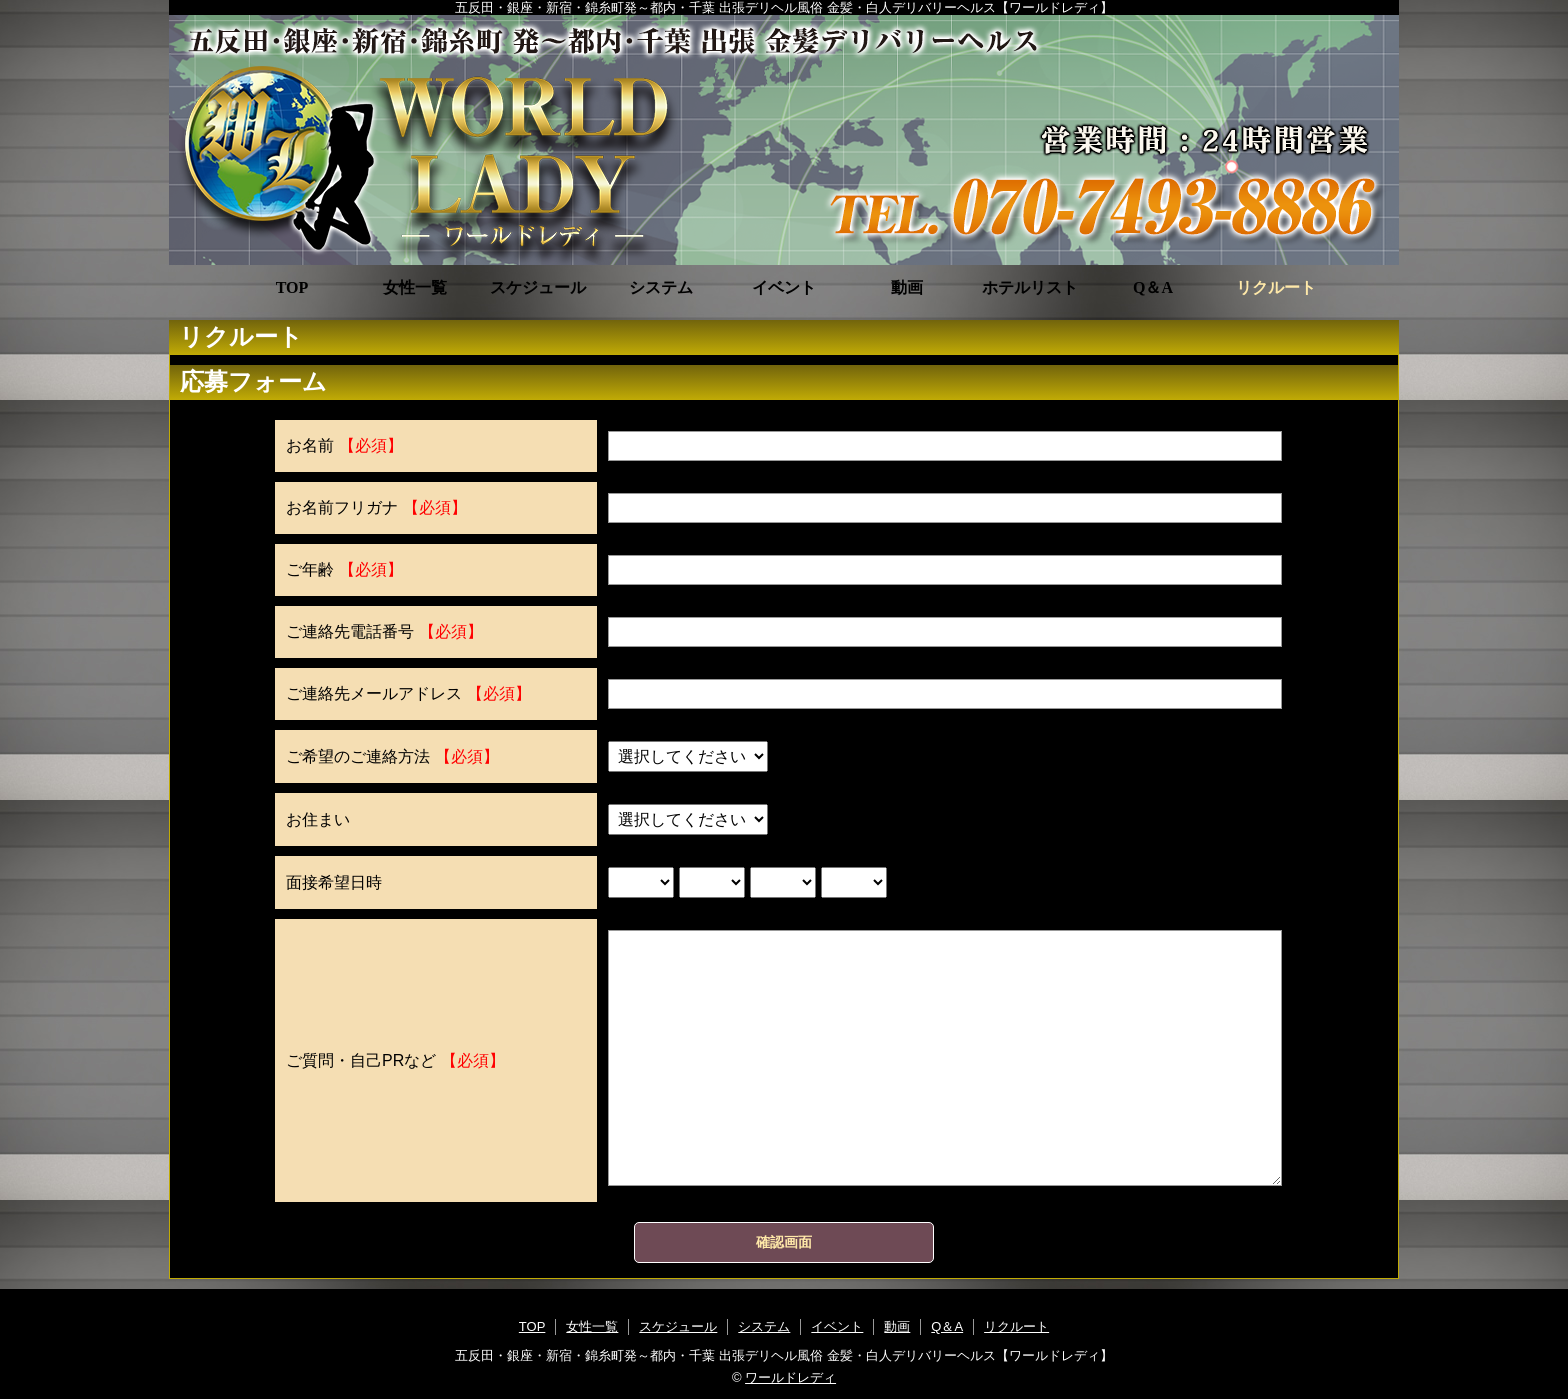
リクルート (1276, 287)
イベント (784, 287)
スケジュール (538, 287)
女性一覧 (415, 287)
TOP (292, 287)
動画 (907, 287)
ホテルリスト (1030, 287)
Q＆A (1153, 287)
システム (661, 287)
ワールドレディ (790, 1377)
